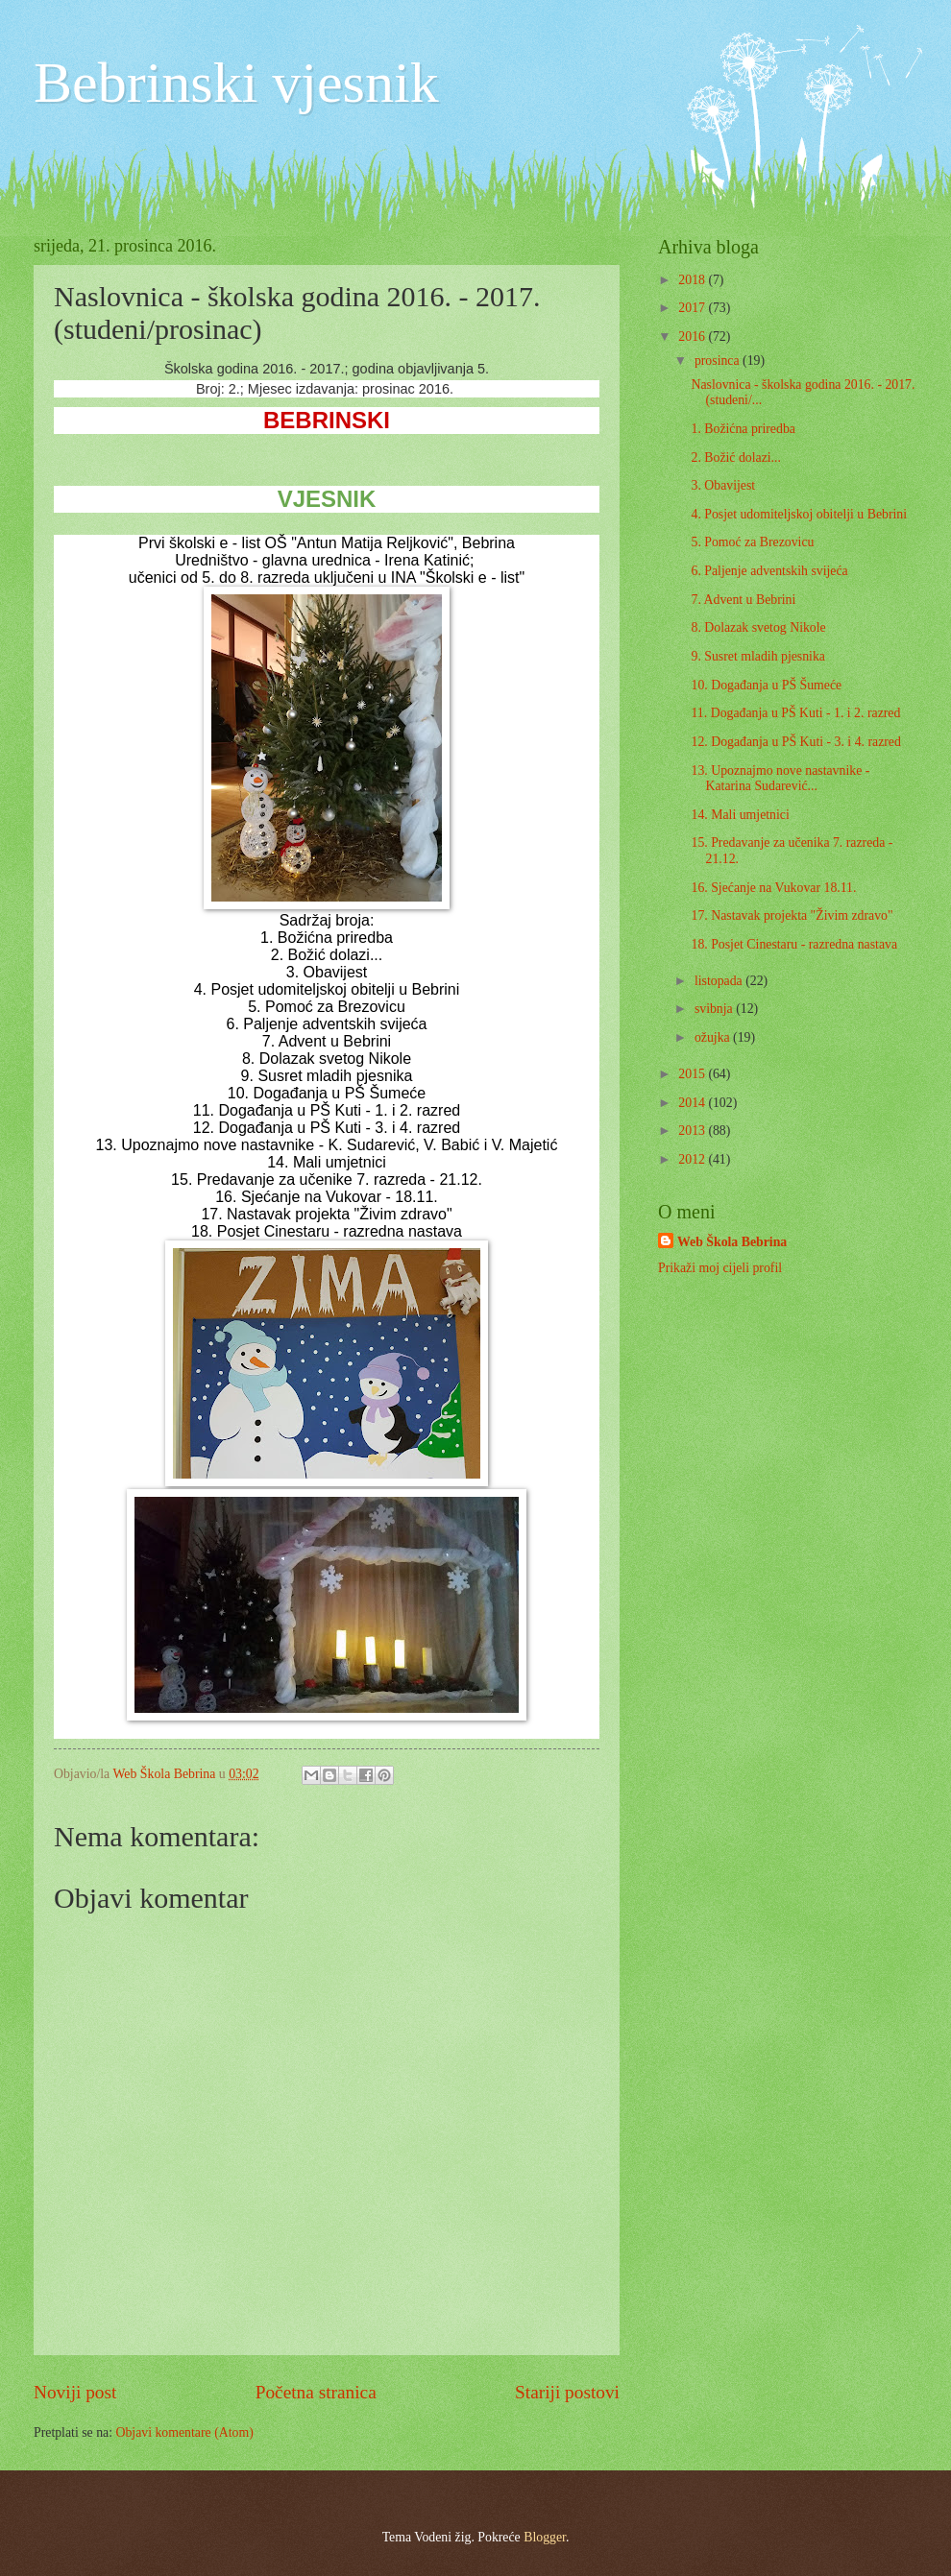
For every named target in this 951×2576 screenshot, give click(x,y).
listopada (720, 981)
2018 (693, 280)
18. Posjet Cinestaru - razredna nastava (794, 944)
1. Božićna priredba (742, 428)
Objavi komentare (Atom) (184, 2432)
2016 (693, 336)
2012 (693, 1159)
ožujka (714, 1037)
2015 (693, 1074)
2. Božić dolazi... (736, 457)
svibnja (715, 1008)
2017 (693, 308)
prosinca (719, 360)
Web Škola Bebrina (732, 1242)
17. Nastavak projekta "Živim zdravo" (791, 915)
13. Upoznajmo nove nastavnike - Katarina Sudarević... (780, 778)
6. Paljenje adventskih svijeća (769, 571)
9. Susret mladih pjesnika (758, 656)
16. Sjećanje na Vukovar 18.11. (773, 887)
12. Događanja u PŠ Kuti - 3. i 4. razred (795, 741)
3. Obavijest (723, 485)
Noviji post (75, 2392)
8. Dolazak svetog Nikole (758, 627)
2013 (693, 1130)
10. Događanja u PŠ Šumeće (766, 685)
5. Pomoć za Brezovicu (752, 542)
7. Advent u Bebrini (743, 599)
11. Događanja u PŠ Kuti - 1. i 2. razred (795, 713)
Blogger (545, 2537)
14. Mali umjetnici (740, 814)
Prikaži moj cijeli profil (720, 1268)
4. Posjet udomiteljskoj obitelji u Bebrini (799, 514)
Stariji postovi (567, 2392)
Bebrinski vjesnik (236, 82)
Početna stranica (316, 2392)
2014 (693, 1102)
